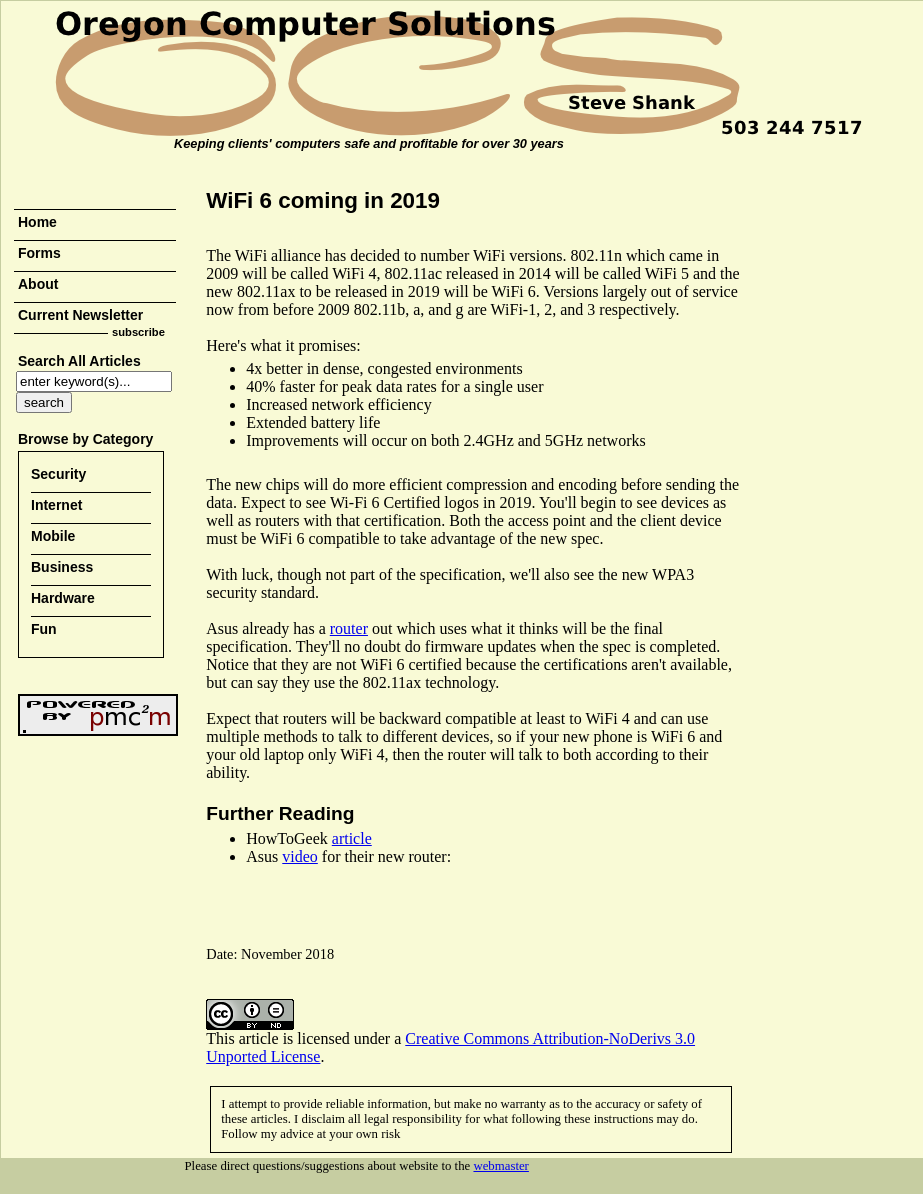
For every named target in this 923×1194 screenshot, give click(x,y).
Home (37, 222)
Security (58, 474)
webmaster (500, 1166)
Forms (39, 253)
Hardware (63, 598)
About (38, 284)
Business (62, 567)
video (300, 856)
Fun (44, 629)
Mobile (53, 536)
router (349, 628)
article (352, 838)
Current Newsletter (80, 315)
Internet (56, 505)
